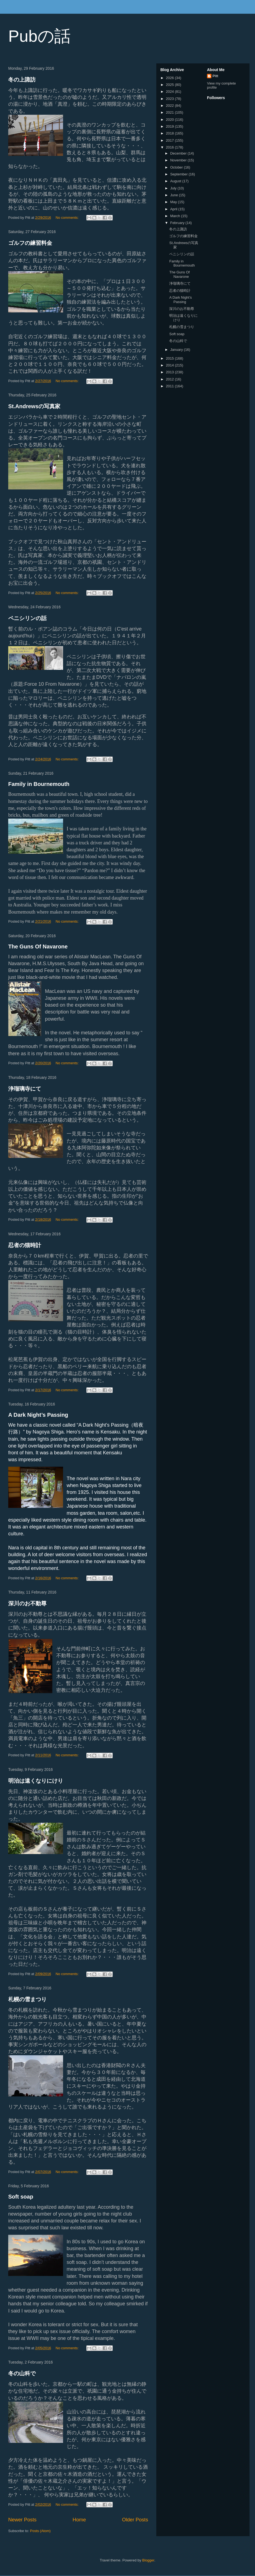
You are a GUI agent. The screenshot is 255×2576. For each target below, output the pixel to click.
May (174, 202)
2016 (170, 147)
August (176, 181)
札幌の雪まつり (27, 1999)
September (179, 174)
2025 (170, 85)
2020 (170, 119)
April (174, 209)
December (179, 153)
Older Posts (135, 2519)
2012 (170, 379)
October (177, 167)
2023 (170, 99)
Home (79, 2519)
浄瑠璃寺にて (24, 1089)
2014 (170, 365)
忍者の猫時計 (24, 1245)
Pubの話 (39, 36)
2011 (170, 386)
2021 (170, 112)
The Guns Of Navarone (38, 946)
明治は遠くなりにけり (35, 1781)
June (174, 195)
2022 (170, 105)
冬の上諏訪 (22, 80)
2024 (170, 91)
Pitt (215, 76)
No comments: (68, 217)
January (177, 350)
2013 (170, 372)
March (175, 216)
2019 (170, 126)
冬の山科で (22, 2373)
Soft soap (20, 2197)
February (178, 223)
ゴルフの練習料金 (30, 243)
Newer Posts (22, 2519)
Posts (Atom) (40, 2531)
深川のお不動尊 (27, 1603)
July (174, 188)
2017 (170, 140)
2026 (170, 78)
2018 (170, 133)
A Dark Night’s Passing (38, 1415)
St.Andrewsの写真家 (34, 406)
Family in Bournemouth (38, 784)
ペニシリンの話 (27, 618)
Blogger (148, 2560)
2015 (170, 358)
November (179, 160)
